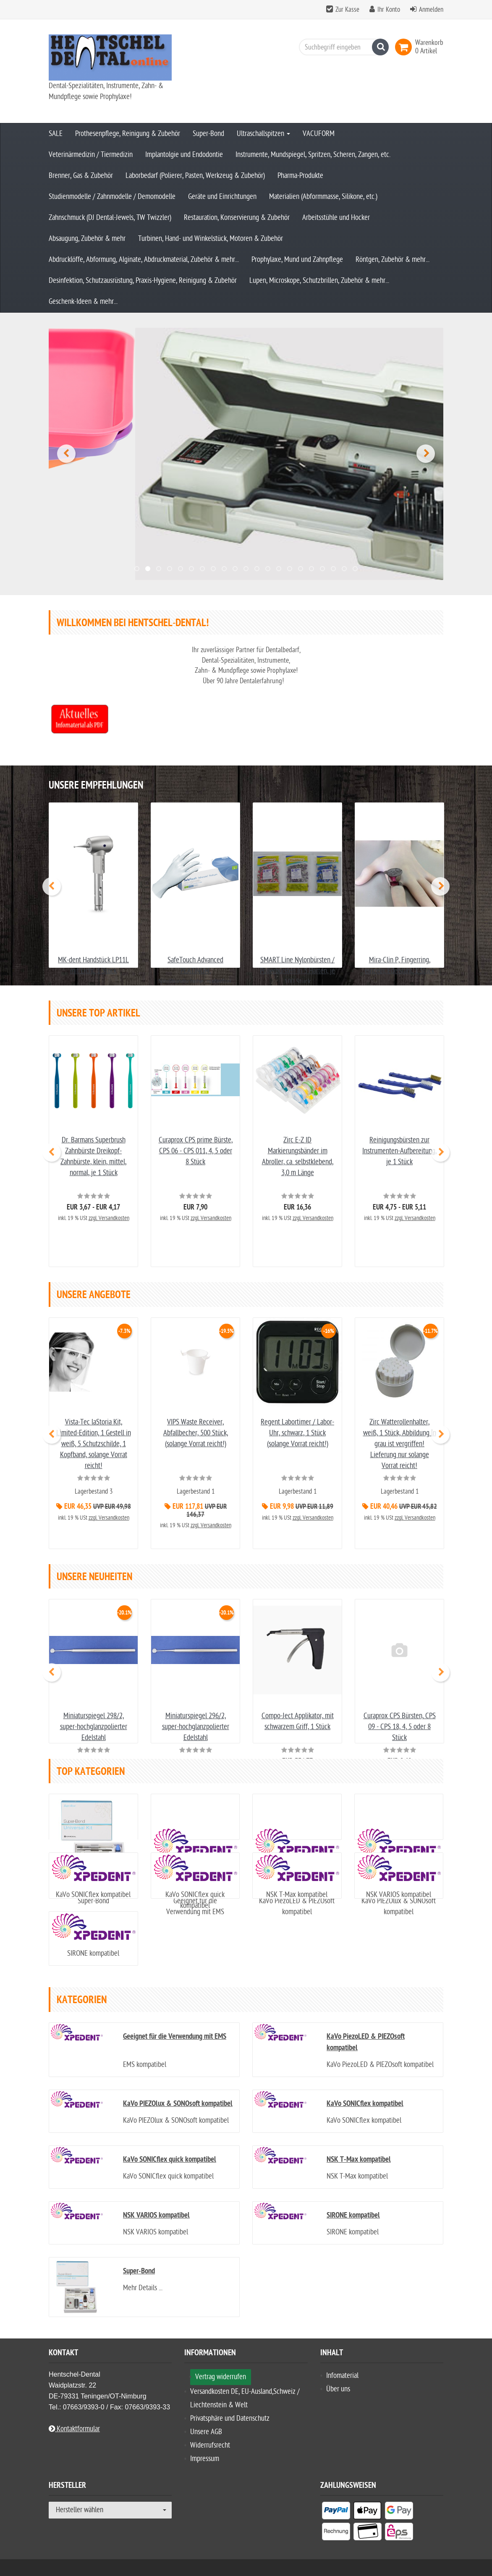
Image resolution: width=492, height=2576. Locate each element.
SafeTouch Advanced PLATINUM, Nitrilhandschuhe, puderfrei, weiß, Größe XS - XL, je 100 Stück (195, 926)
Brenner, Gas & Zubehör (81, 175)
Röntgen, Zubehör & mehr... (392, 259)
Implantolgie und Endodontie (184, 154)
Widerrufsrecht (210, 2432)
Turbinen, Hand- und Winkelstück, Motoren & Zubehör (210, 238)
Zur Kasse (347, 9)
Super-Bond (208, 133)
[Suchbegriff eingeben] (342, 47)
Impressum (204, 2445)
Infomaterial (342, 2362)
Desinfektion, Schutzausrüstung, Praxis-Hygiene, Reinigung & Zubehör (143, 280)
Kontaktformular (74, 2415)
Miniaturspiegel (93, 1688)
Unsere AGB (206, 2418)
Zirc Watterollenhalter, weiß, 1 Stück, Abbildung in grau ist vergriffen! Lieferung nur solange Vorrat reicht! (399, 1411)
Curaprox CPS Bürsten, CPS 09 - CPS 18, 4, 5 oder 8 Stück (400, 1688)
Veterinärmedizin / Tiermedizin (91, 154)
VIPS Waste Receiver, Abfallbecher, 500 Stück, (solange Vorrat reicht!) (195, 1400)
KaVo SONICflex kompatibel (93, 1873)
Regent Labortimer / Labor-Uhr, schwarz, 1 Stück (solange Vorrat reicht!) (297, 1400)
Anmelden (431, 9)
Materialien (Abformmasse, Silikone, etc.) (323, 196)
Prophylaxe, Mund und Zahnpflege (297, 259)
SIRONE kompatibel (93, 1940)
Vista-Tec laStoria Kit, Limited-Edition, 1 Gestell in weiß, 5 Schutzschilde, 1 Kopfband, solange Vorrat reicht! (93, 1411)
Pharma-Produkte (300, 175)
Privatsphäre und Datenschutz (230, 2405)
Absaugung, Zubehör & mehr (87, 238)
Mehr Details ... (142, 2274)
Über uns (338, 2376)
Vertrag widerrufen (220, 2363)
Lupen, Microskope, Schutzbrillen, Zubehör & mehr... (319, 280)
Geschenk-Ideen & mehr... (83, 301)
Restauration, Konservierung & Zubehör (237, 217)
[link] (405, 47)
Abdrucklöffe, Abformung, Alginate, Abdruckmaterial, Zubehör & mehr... (144, 259)
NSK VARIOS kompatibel (398, 1873)
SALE (56, 133)
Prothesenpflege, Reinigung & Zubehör (127, 133)
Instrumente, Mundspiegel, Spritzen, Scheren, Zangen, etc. (313, 154)
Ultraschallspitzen (263, 133)
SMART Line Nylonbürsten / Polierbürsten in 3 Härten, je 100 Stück (297, 915)
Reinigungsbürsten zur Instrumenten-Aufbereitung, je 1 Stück (399, 1118)
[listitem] (336, 2498)
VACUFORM (319, 133)
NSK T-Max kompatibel (296, 1873)
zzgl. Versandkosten (109, 1185)
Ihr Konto (388, 9)
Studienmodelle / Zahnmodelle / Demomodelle (112, 196)
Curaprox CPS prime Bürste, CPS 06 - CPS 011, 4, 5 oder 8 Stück (196, 1118)
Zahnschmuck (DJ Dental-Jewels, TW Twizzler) (110, 217)
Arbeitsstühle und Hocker (336, 217)
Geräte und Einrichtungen (222, 196)
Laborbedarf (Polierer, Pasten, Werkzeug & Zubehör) (195, 175)
